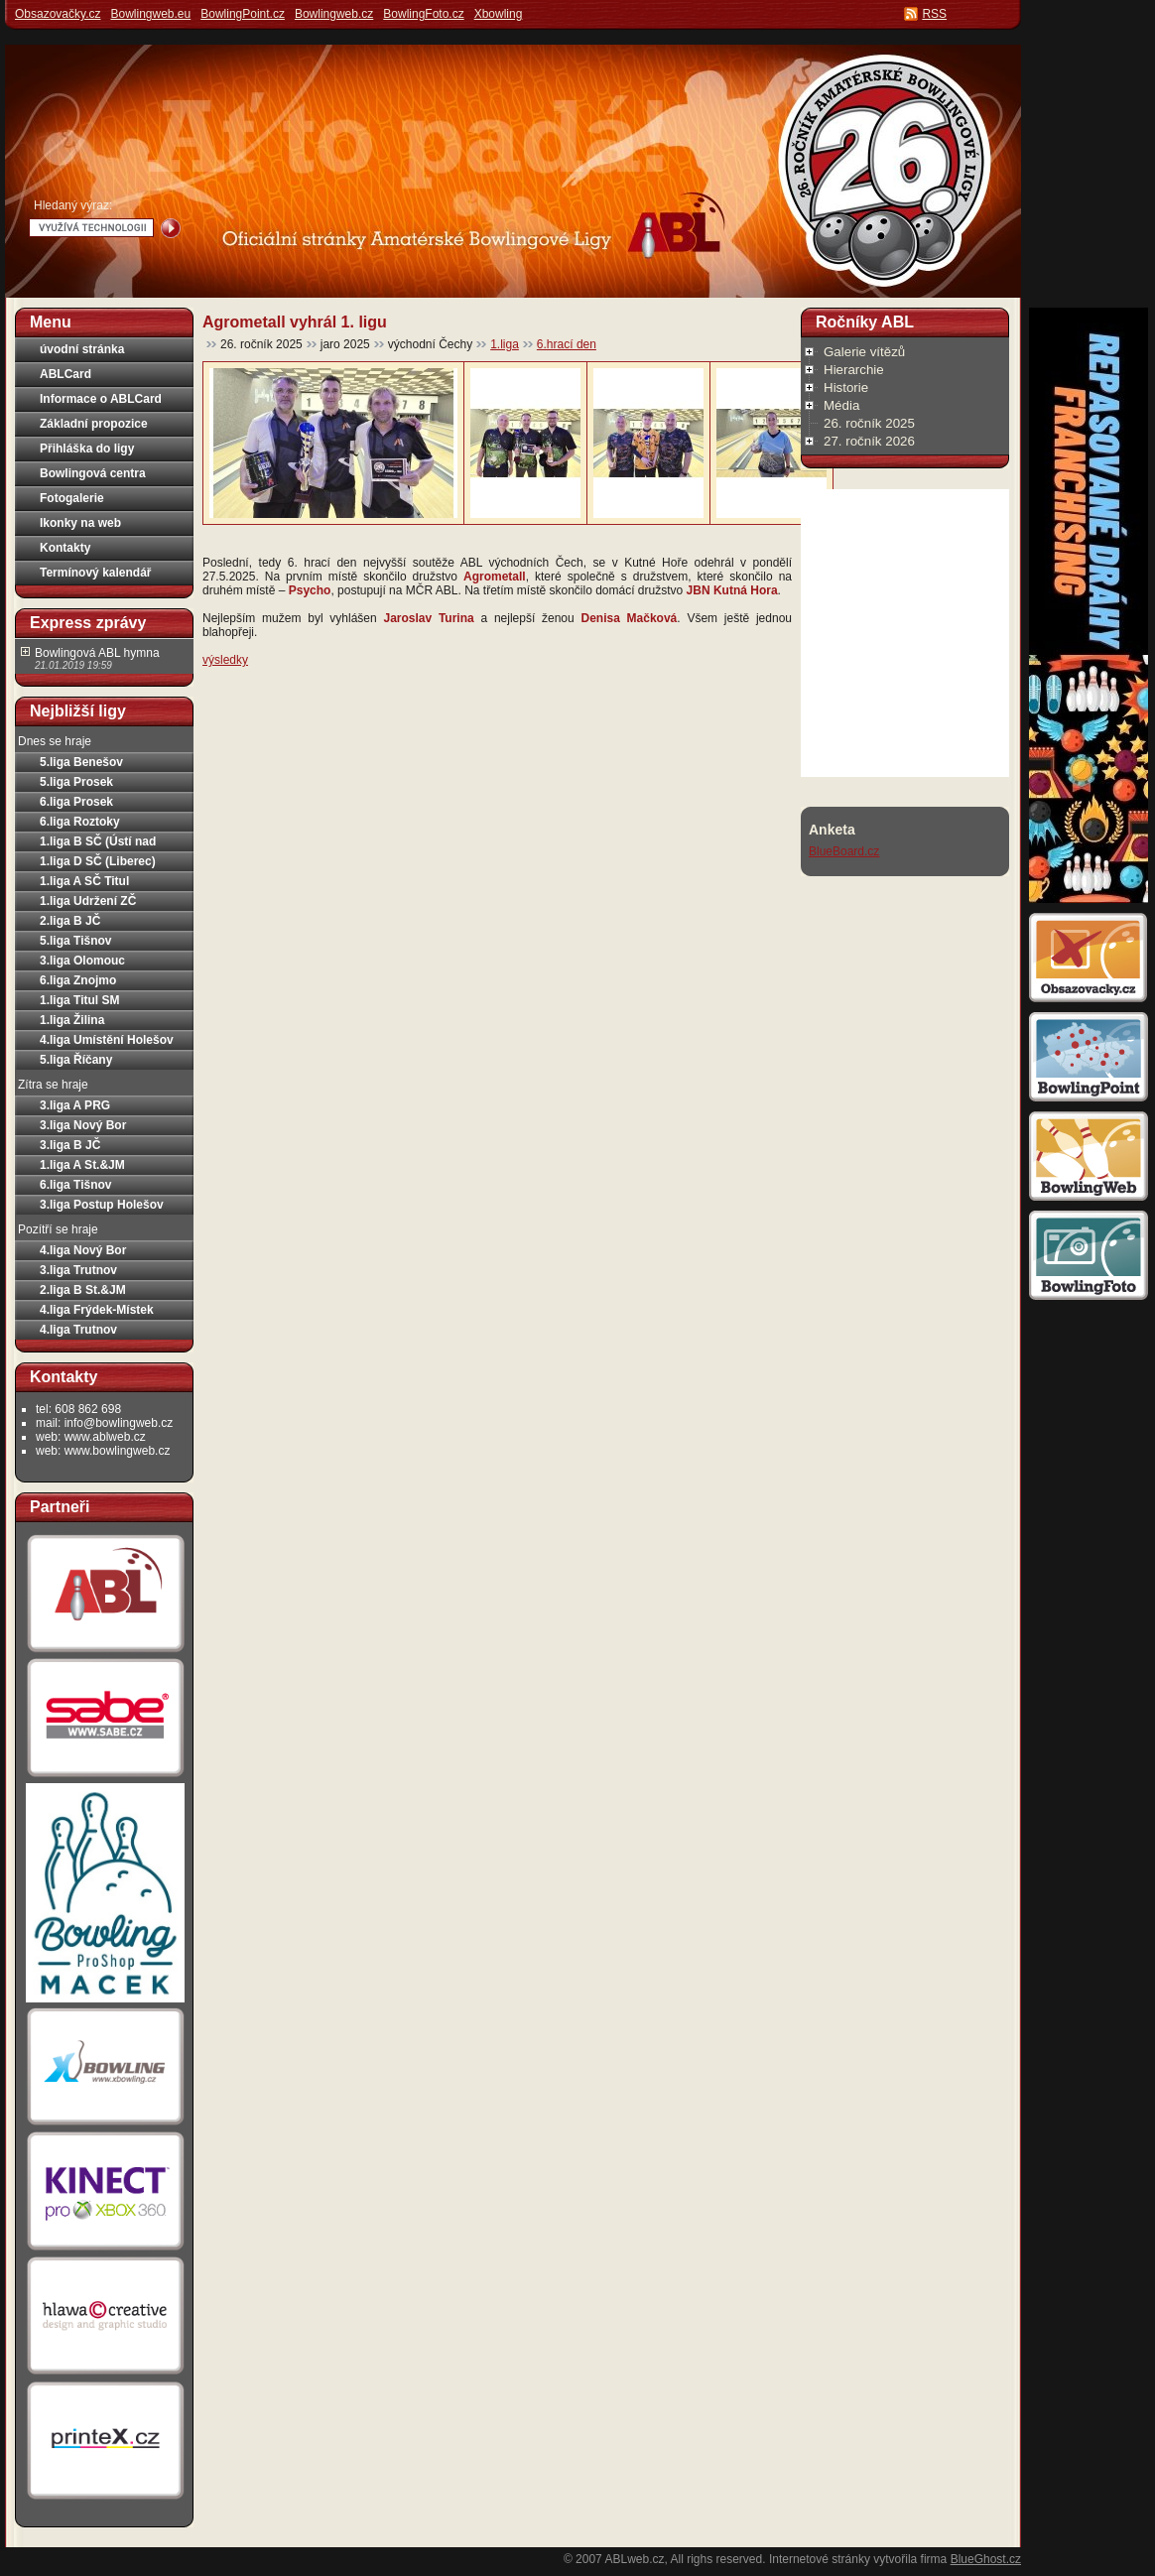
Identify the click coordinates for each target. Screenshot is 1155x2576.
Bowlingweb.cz (334, 14)
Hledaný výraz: (73, 205)
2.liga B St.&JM (83, 1290)
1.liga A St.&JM (82, 1165)
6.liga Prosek (76, 802)
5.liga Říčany (76, 1060)
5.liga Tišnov (75, 941)
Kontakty (65, 548)
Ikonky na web (80, 523)
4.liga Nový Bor (83, 1250)
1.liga (504, 344)
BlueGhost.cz (986, 2559)
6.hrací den (566, 344)
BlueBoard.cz (844, 851)
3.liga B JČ (70, 1145)
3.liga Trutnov (78, 1270)
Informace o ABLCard (101, 399)
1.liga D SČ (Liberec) (98, 861)
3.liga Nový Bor (83, 1125)
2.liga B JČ (70, 921)
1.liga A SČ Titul (84, 881)
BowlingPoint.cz (242, 14)
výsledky (225, 660)
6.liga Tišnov (75, 1185)
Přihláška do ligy (87, 448)
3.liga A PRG (75, 1105)
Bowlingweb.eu (150, 14)
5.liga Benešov (81, 762)
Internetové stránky (819, 2559)
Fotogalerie (72, 498)
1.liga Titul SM (79, 1000)
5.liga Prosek (76, 782)
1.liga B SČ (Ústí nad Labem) (98, 843)
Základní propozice (94, 424)
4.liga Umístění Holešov (107, 1040)
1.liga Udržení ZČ (88, 901)
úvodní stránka (82, 349)
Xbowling (498, 14)
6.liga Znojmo (78, 980)
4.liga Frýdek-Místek (97, 1310)
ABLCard (65, 374)
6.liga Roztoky (80, 822)
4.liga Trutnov (78, 1330)
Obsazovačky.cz (57, 14)
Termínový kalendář (96, 573)
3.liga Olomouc (82, 960)
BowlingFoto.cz (423, 14)
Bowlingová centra (93, 473)
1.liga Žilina (72, 1020)
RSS (934, 14)
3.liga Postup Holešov (102, 1205)
